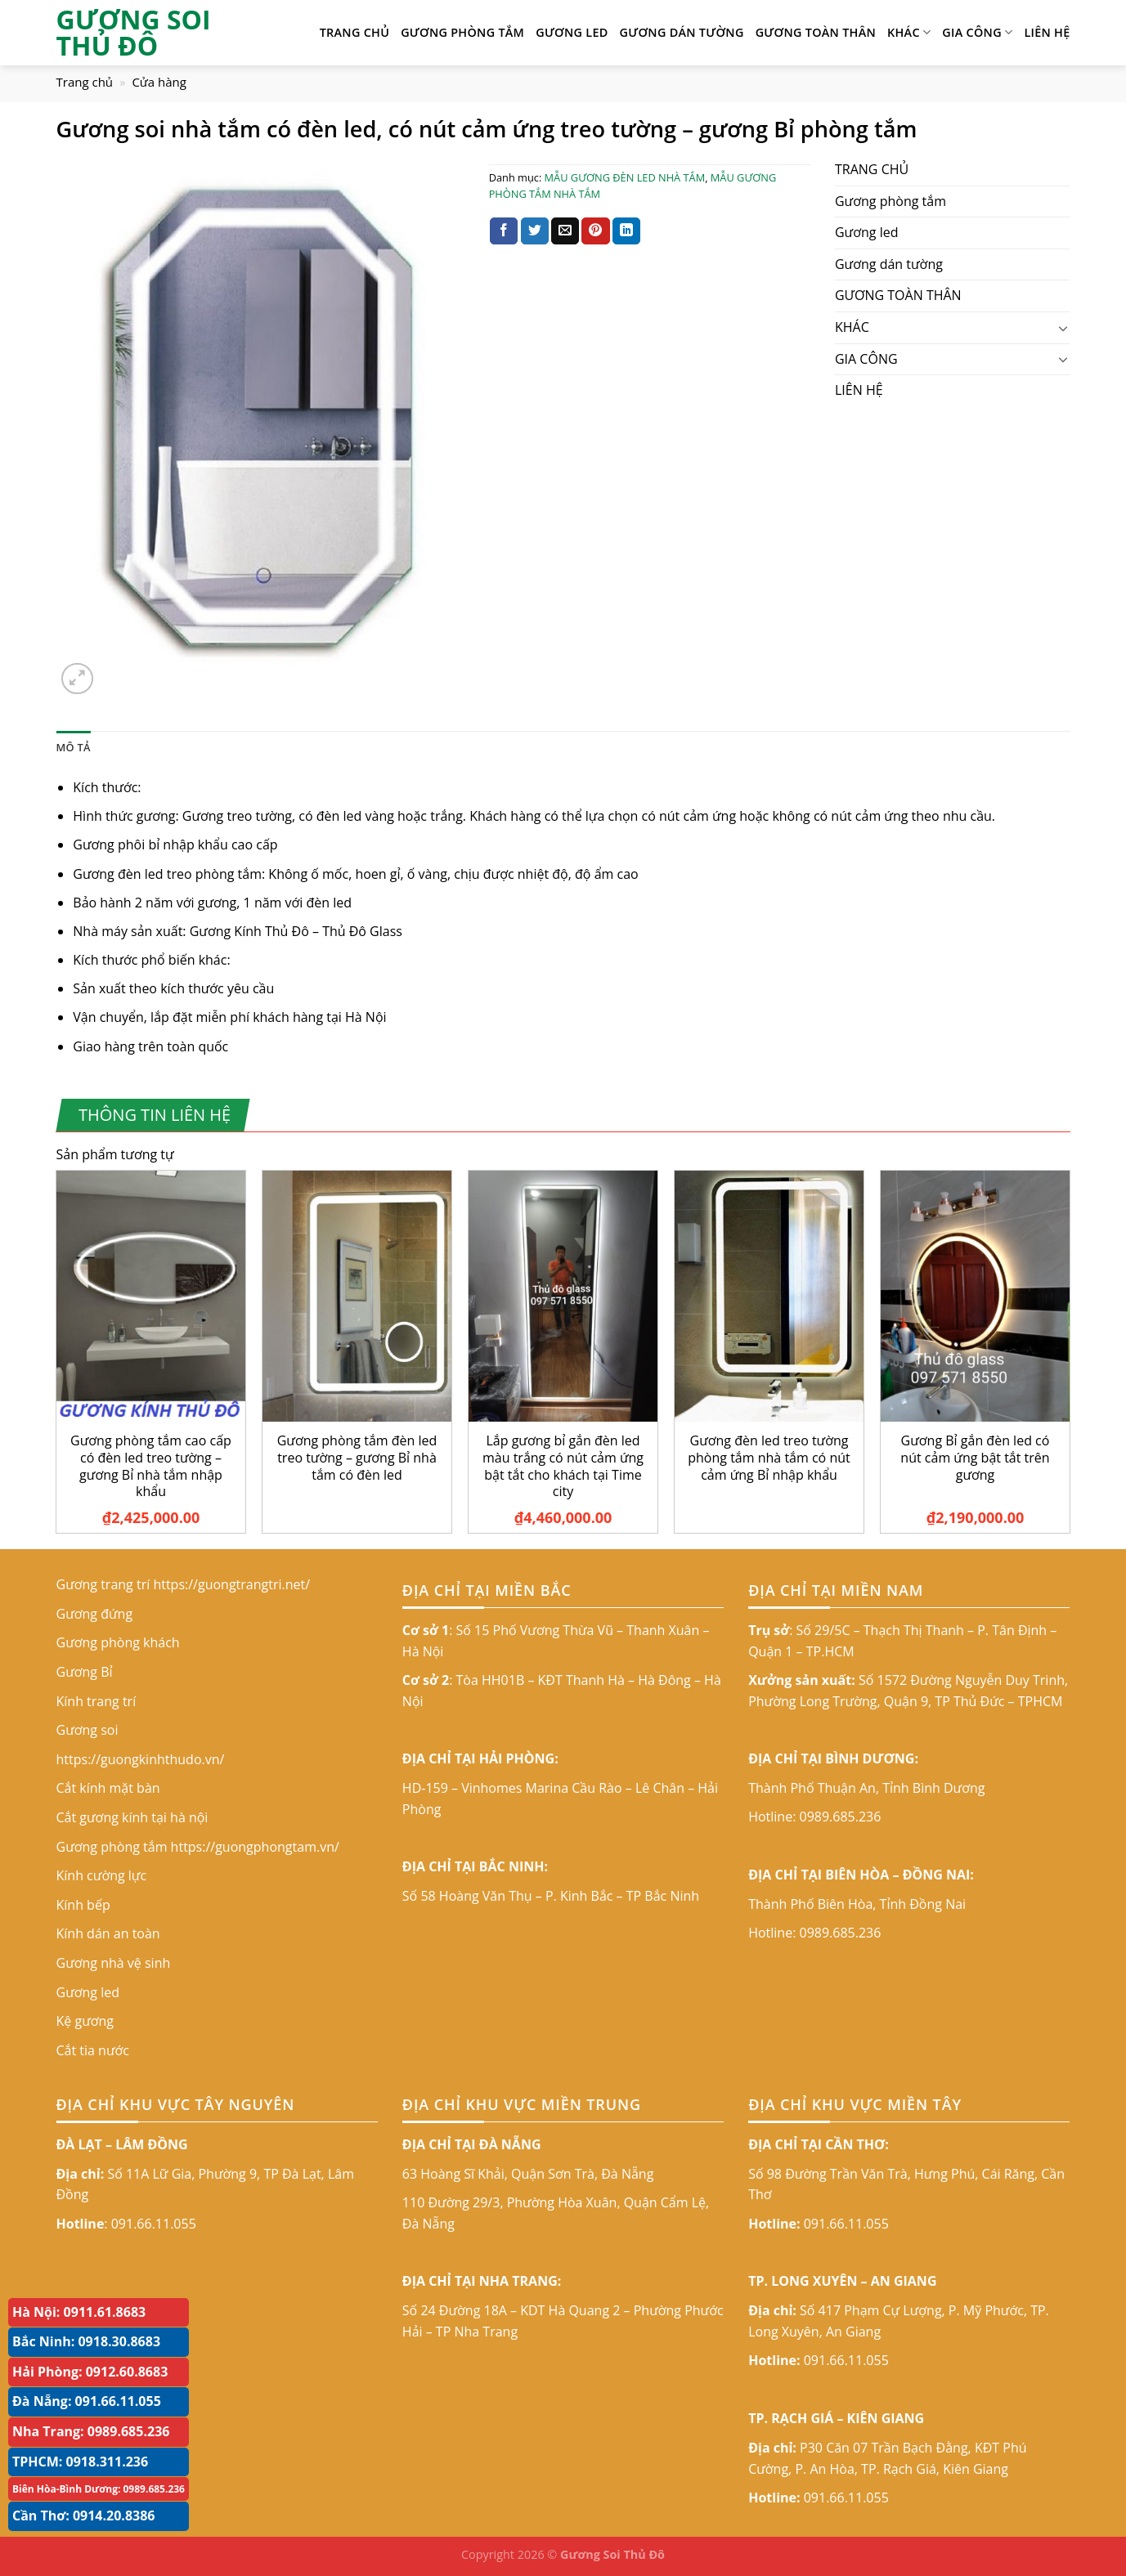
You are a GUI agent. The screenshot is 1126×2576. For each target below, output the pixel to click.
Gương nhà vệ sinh (113, 1963)
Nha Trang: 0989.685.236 (90, 2431)
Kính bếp (83, 1905)
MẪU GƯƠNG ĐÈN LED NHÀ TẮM (625, 177)
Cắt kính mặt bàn (108, 1788)
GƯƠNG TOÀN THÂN (816, 32)
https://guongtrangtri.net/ (231, 1584)
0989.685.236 (841, 1817)
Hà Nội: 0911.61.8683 (79, 2312)
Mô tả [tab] (73, 747)
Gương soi (87, 1730)
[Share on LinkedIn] (626, 231)
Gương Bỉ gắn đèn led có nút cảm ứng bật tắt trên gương (974, 1457)
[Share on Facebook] (504, 231)
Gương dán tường (682, 32)
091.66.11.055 (153, 2224)
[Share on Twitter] (535, 231)
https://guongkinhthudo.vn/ (140, 1759)
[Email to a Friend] (565, 231)
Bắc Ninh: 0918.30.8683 (86, 2341)
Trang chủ (85, 82)
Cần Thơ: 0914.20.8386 (83, 2515)
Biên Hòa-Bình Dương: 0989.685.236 (98, 2489)
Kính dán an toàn (108, 1933)
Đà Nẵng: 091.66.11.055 (86, 2401)
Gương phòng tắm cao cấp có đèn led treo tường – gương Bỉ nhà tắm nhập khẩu (150, 1466)
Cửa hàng (159, 82)
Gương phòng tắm (462, 32)
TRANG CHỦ (355, 32)
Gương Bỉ (84, 1672)
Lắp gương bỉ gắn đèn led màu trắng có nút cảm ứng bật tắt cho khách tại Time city (563, 1466)
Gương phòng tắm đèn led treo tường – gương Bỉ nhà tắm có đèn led (357, 1457)
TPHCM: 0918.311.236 (80, 2462)
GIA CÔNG (977, 33)
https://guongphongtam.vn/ (255, 1847)
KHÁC (909, 33)
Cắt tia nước (92, 2050)
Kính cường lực (101, 1875)
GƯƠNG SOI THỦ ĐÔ (133, 33)
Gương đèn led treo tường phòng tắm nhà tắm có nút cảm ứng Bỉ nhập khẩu (769, 1457)
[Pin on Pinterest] (595, 231)
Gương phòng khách (118, 1642)
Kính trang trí (96, 1701)
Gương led (572, 32)
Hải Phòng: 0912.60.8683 (90, 2372)
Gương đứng (94, 1614)
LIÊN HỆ (1047, 32)
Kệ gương (85, 2021)
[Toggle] (1063, 328)
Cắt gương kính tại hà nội (132, 1817)
